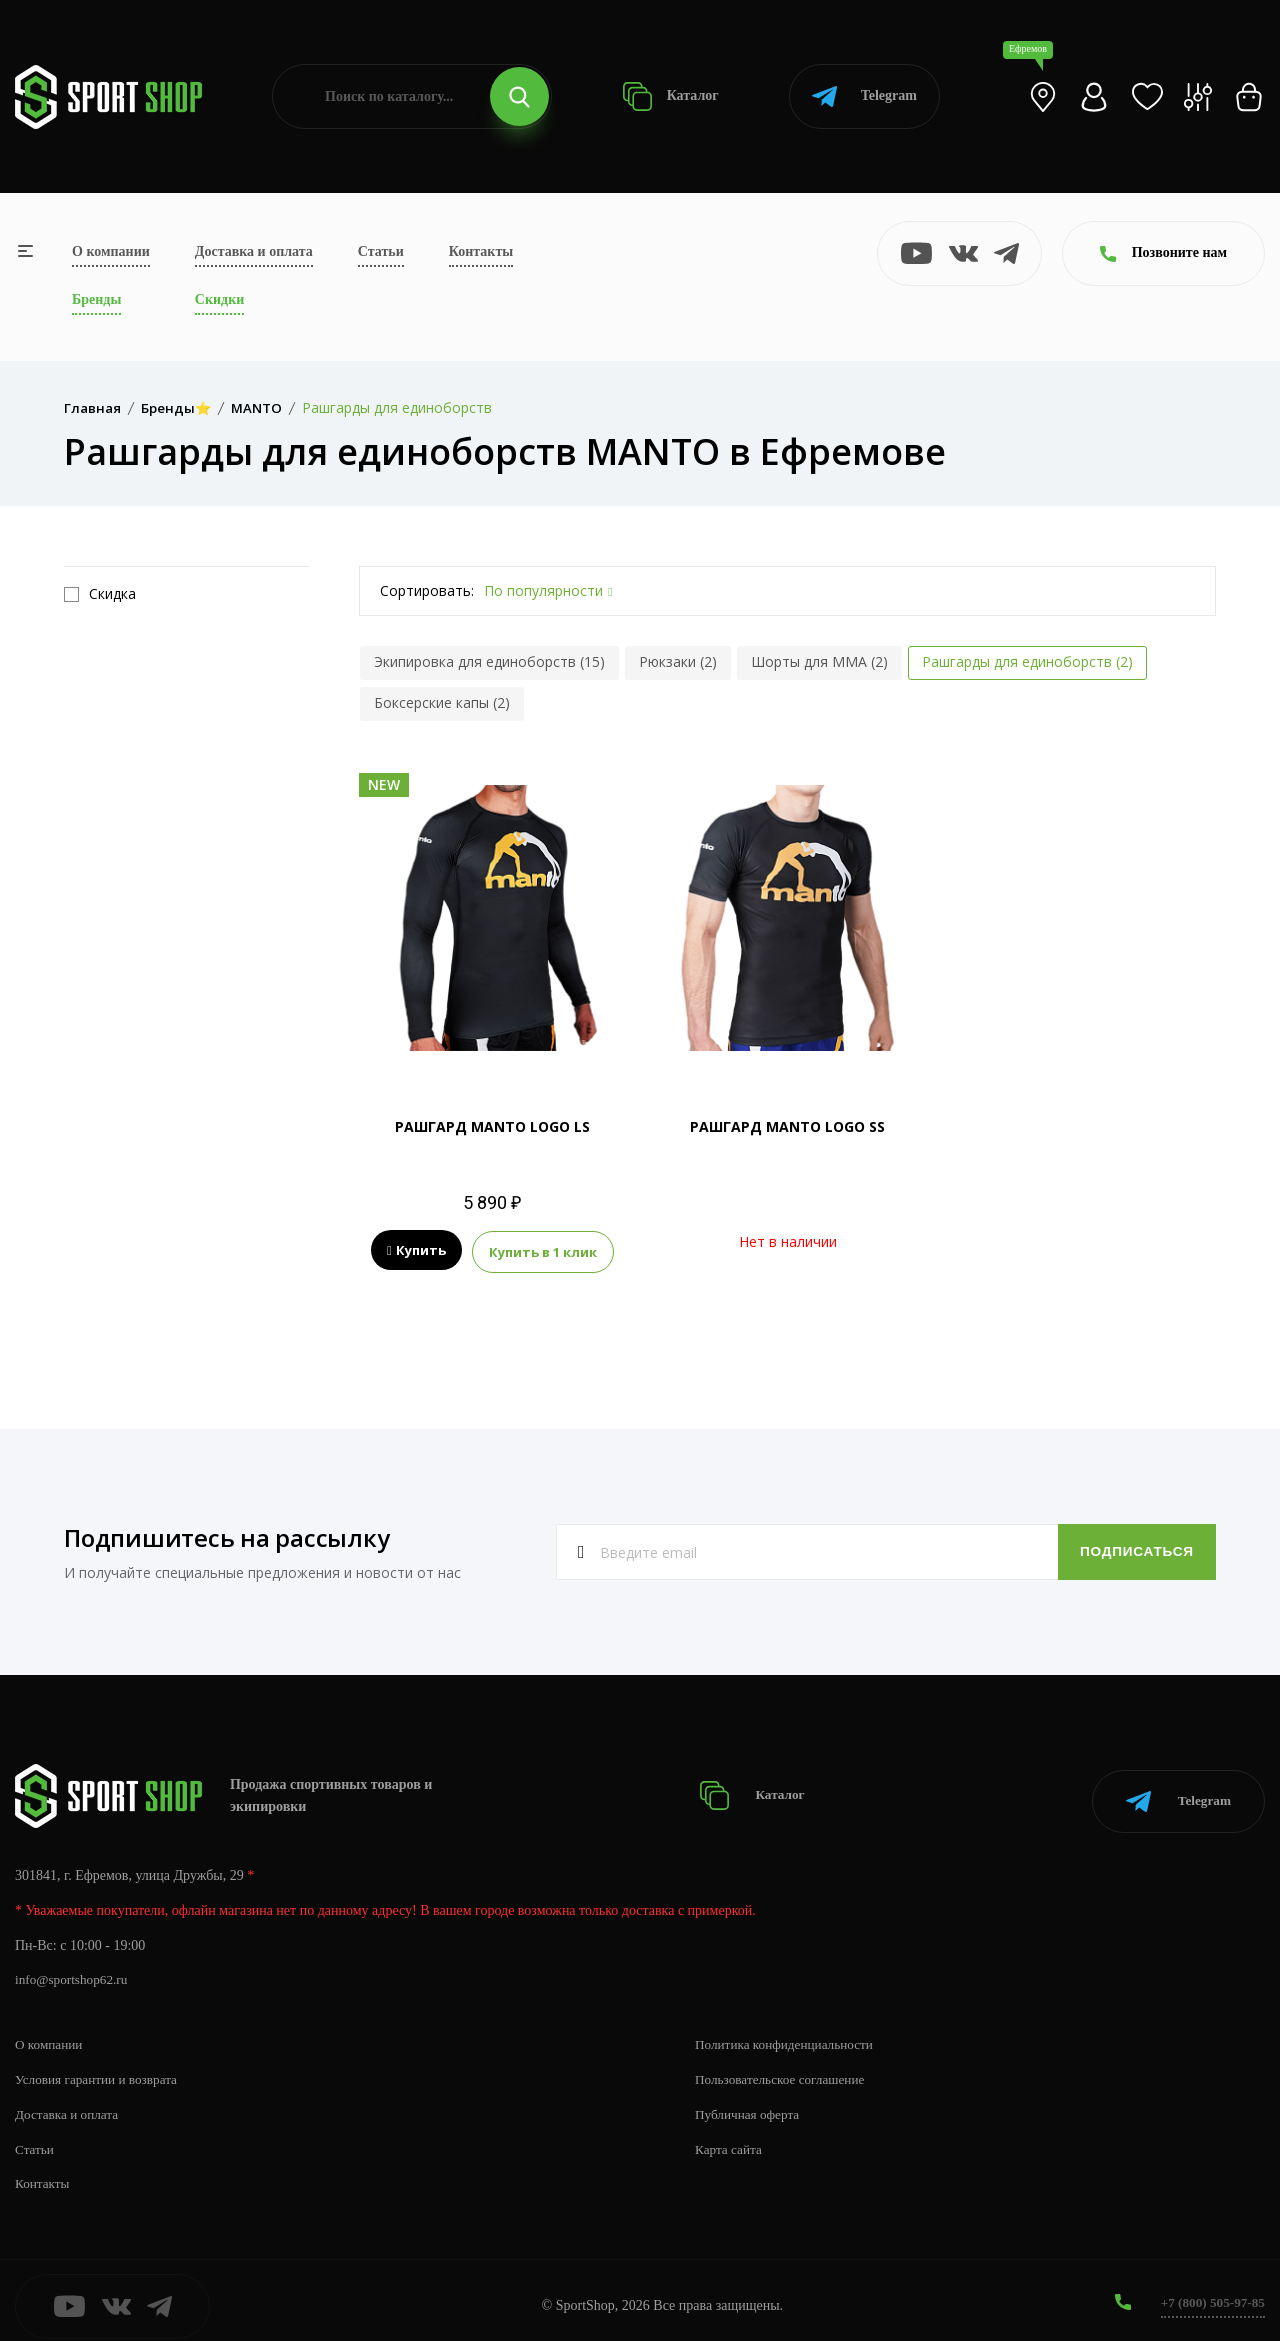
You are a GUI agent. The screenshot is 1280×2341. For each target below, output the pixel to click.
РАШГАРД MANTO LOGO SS (787, 1126)
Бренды (96, 299)
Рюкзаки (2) (678, 661)
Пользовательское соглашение (785, 2067)
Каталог (670, 96)
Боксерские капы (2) (442, 702)
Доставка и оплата (254, 251)
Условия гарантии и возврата (101, 2067)
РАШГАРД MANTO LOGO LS (492, 1126)
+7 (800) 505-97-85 (1209, 2290)
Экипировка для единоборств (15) (489, 661)
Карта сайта (730, 2137)
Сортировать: (427, 590)
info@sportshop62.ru (74, 1968)
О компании (111, 251)
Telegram (864, 96)
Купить (416, 1251)
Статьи (381, 251)
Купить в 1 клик (543, 1251)
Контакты (481, 251)
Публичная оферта (750, 2102)
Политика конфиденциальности (789, 2032)
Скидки (219, 299)
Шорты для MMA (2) (819, 661)
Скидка (100, 594)
